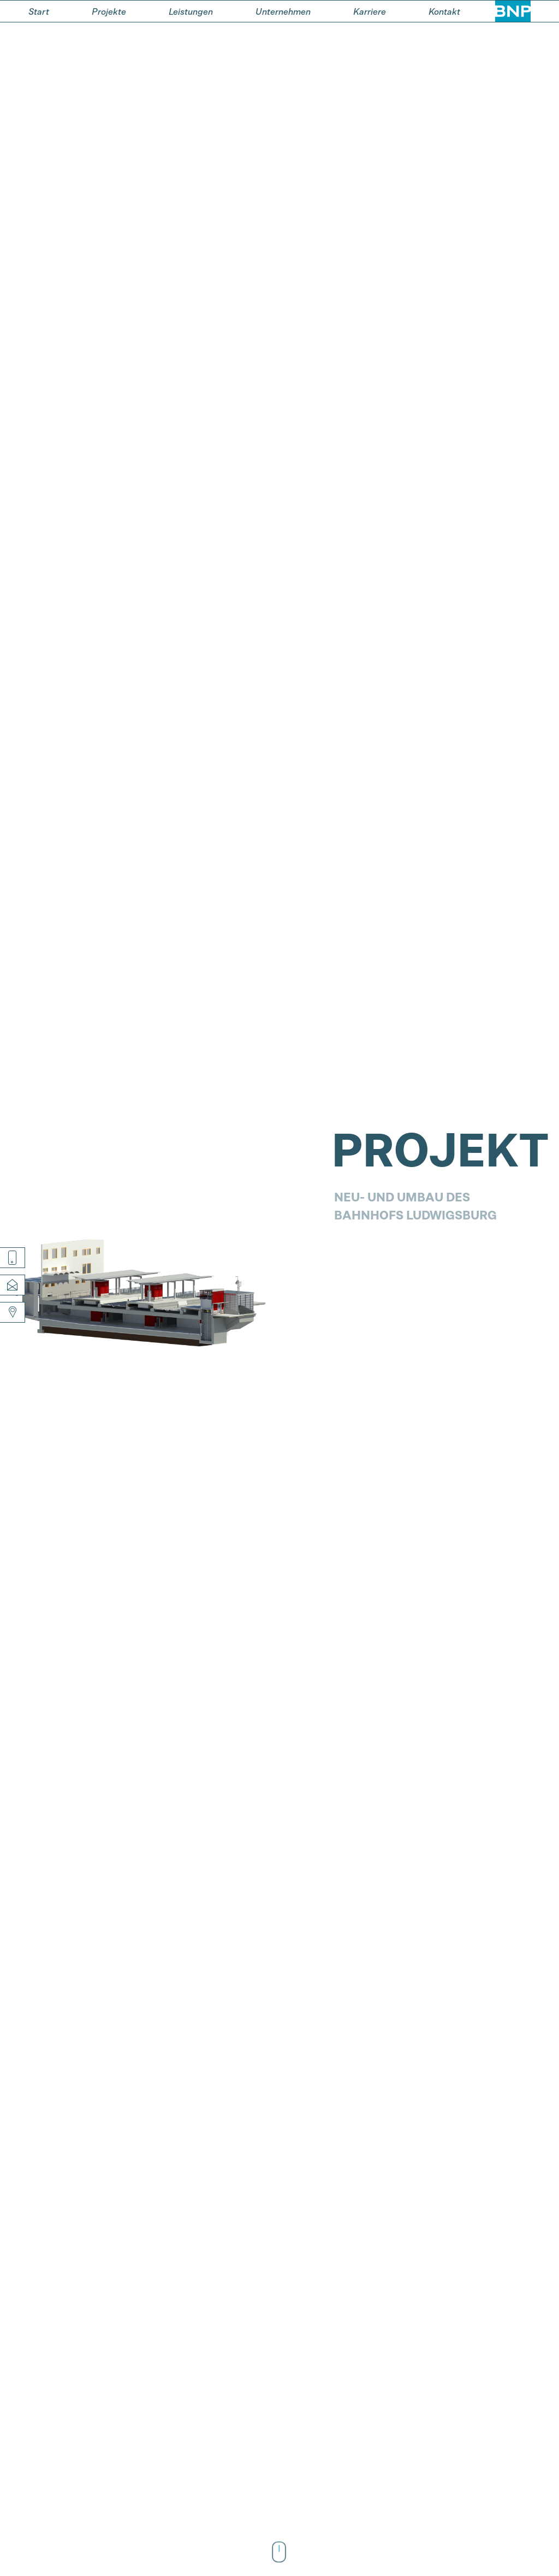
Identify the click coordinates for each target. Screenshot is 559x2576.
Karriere (369, 11)
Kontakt (444, 11)
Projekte (109, 11)
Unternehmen (283, 11)
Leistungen (191, 11)
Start (38, 11)
